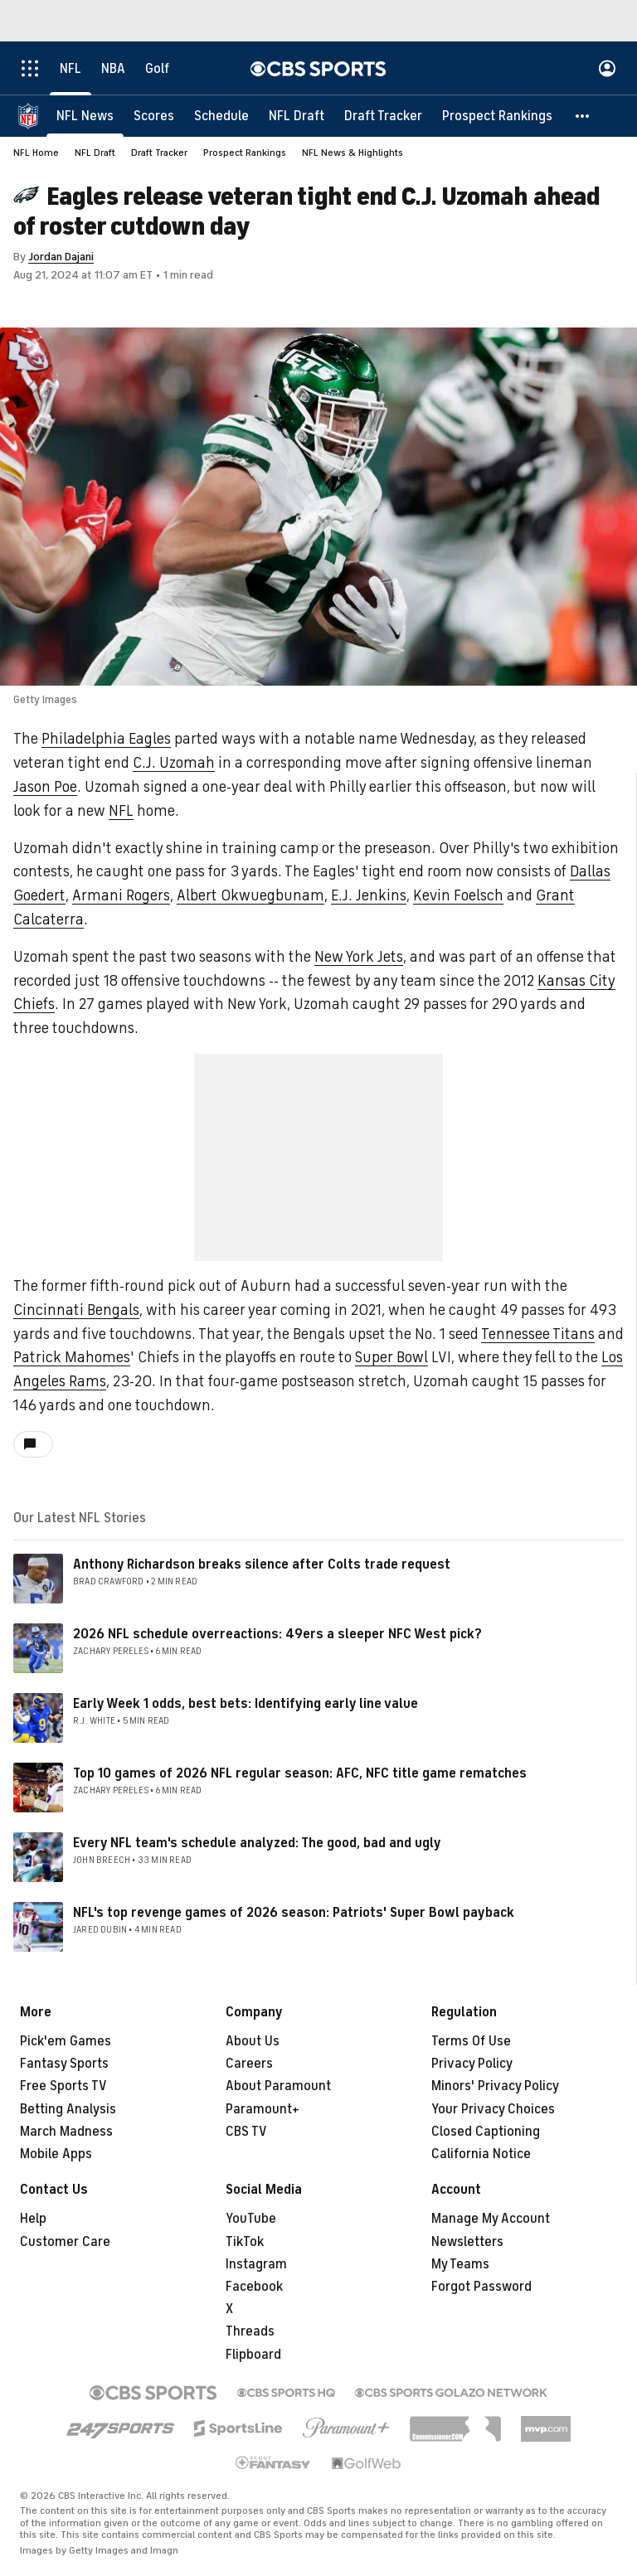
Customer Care (65, 2242)
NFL (121, 811)
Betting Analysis (68, 2109)
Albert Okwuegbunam (250, 895)
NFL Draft (95, 152)
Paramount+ (262, 2109)
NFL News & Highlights (352, 152)
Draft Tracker (159, 152)
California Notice (481, 2154)
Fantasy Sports (64, 2063)
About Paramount (278, 2086)
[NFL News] (85, 116)
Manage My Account (490, 2218)
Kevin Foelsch (458, 895)
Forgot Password (481, 2286)
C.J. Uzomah (174, 763)
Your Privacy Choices (493, 2109)
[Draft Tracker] (383, 116)
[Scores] (154, 116)
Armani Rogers (121, 895)
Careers (249, 2063)
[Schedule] (221, 116)
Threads (250, 2331)
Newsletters (467, 2242)
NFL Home (36, 152)
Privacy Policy (472, 2063)
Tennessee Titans (538, 1334)
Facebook (254, 2286)
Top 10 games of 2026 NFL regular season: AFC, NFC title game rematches (300, 1773)
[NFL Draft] (296, 116)
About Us (253, 2041)
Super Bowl (391, 1357)
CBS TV (246, 2131)
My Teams (460, 2264)
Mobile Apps (56, 2154)
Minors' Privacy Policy (495, 2086)
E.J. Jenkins (368, 895)
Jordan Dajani (61, 257)
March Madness (66, 2131)
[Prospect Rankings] (497, 116)
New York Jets (358, 957)
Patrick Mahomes (71, 1357)
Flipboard (253, 2354)
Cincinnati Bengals (76, 1310)
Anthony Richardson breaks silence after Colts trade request (261, 1564)
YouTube (251, 2218)
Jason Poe (45, 787)
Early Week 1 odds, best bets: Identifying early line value (245, 1704)
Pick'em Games (65, 2041)
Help (33, 2218)
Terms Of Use (471, 2041)
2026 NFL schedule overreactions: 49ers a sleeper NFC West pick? (277, 1634)
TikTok (245, 2242)
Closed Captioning (485, 2131)
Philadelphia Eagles (106, 739)
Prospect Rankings (244, 152)
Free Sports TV (63, 2086)
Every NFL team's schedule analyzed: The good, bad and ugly (257, 1843)
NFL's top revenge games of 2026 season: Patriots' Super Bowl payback (293, 1912)
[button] (583, 116)
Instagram (256, 2264)
